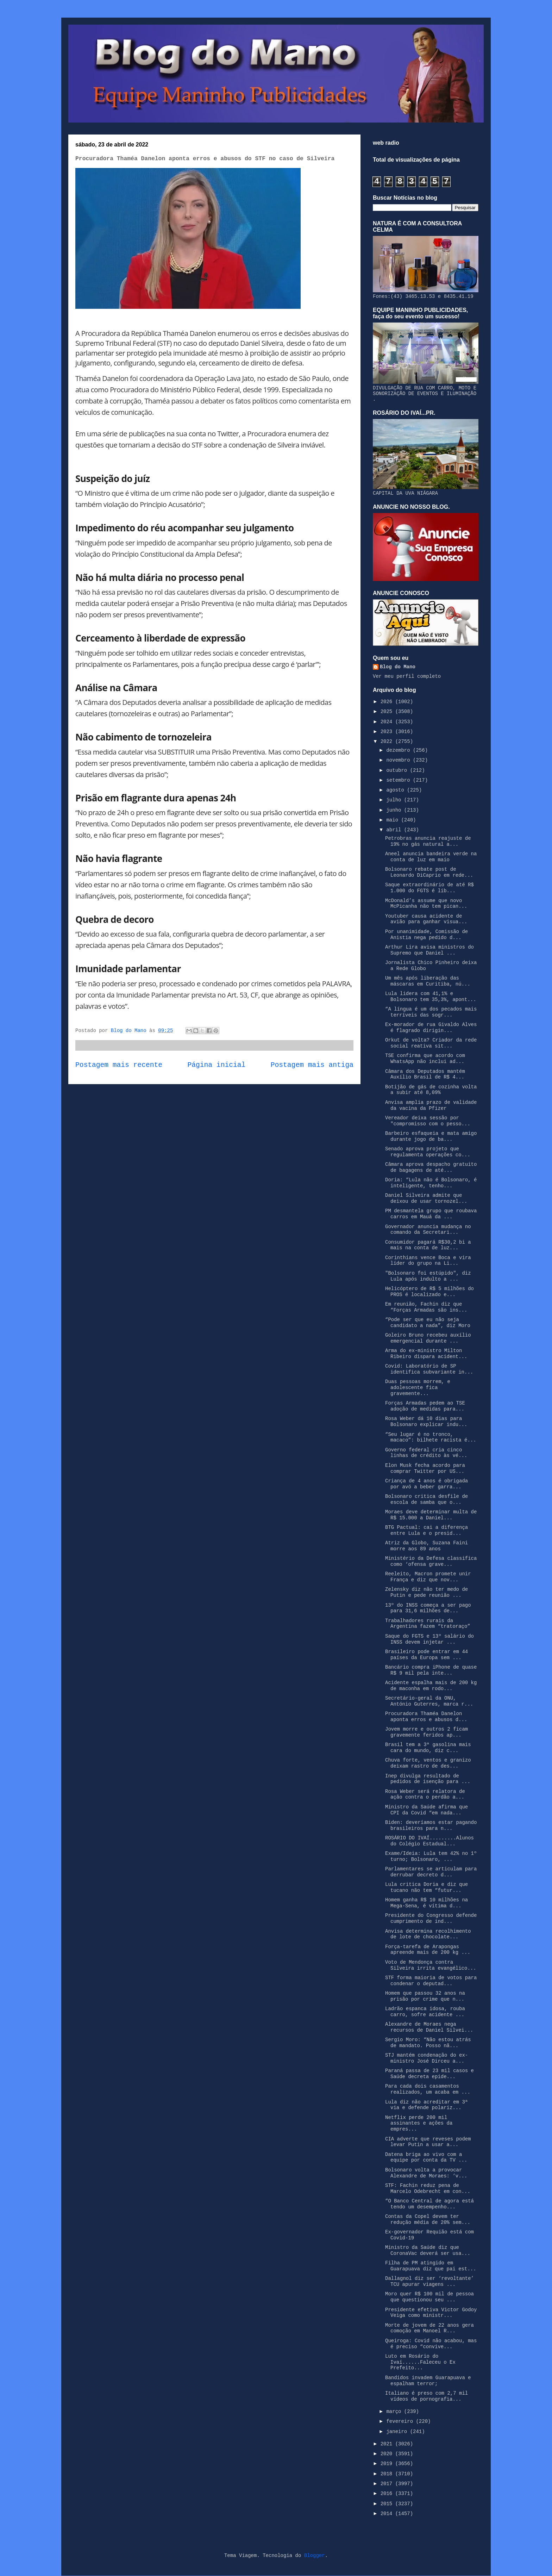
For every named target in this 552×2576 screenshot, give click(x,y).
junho (395, 810)
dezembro (399, 750)
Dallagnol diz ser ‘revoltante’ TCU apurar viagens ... (429, 2281)
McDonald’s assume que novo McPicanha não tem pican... (426, 903)
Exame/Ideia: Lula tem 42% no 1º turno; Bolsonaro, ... (431, 1856)
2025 (388, 711)
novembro (399, 760)
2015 (388, 2504)
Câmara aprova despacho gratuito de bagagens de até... (431, 1167)
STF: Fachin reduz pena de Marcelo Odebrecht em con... (427, 2188)
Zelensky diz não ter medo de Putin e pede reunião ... (426, 1592)
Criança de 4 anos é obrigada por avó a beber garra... (426, 1484)
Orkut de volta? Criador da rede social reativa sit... (431, 1043)
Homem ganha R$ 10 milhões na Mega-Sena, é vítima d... (426, 1903)
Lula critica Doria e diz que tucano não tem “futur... (426, 1887)
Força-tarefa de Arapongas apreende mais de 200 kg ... (427, 1950)
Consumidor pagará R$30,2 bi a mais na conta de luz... (428, 1245)
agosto (396, 790)
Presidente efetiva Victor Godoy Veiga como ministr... (431, 2313)
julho (395, 800)
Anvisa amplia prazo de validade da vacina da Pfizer (431, 1105)
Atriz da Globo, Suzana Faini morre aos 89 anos (426, 1546)
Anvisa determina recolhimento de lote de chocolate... (428, 1934)
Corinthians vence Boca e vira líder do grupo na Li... (428, 1261)
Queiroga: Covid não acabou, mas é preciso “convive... (431, 2344)
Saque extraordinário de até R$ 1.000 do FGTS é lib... (429, 888)
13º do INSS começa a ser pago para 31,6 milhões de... (428, 1608)
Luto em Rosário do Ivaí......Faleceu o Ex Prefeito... (420, 2362)
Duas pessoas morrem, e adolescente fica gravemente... (417, 1387)
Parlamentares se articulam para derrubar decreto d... (431, 1872)
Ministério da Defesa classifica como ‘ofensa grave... (431, 1561)
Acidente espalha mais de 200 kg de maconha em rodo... (431, 1686)
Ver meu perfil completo (407, 676)
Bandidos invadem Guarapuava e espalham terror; (428, 2381)
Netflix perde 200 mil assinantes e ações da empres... (418, 2123)
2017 (388, 2484)
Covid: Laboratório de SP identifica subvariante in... (429, 1369)
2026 (388, 702)
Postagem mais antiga (312, 1065)
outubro (398, 770)
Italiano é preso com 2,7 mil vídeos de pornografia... (426, 2396)
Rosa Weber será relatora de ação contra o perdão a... (425, 1794)
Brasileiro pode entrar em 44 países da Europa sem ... (426, 1655)
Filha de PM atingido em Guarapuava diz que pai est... (430, 2266)
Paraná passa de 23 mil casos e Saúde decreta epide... (429, 2074)
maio (393, 820)
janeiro (398, 2431)
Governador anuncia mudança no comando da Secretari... (428, 1230)
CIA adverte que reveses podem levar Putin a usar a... (428, 2142)
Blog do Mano (397, 667)
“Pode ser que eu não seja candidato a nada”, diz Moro (427, 1322)
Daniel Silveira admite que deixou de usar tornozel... (426, 1198)
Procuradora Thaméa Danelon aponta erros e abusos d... (426, 1716)
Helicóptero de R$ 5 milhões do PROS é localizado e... (429, 1292)
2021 (388, 2444)
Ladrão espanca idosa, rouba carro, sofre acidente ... (425, 2012)
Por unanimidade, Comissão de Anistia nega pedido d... (426, 934)
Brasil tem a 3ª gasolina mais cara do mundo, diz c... (428, 1747)
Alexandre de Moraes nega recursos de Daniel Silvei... (429, 2027)
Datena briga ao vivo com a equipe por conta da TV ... (426, 2157)
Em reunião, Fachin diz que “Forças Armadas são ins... (426, 1307)
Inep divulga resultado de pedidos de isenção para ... (427, 1779)
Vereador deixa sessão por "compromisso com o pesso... (427, 1121)
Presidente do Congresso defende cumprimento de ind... (431, 1918)
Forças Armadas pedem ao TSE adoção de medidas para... (425, 1406)
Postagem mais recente (118, 1065)
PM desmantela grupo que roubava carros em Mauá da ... (431, 1214)
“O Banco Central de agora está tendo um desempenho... (429, 2204)
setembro (399, 780)
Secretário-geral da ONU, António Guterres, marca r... (429, 1701)
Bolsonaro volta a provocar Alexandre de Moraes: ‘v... (426, 2173)
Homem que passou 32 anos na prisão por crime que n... (425, 1996)
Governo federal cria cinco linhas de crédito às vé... (426, 1453)
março (395, 2411)
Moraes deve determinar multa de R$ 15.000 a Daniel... (431, 1515)
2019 (388, 2463)
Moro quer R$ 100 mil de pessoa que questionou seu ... (429, 2297)
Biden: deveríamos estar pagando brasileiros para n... (431, 1825)
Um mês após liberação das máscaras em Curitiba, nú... (427, 981)
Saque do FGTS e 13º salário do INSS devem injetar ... (429, 1639)
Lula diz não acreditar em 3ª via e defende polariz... (426, 2105)
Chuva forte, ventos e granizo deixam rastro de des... (428, 1763)
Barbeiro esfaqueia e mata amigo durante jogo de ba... (431, 1136)
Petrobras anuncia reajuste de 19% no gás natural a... (428, 841)
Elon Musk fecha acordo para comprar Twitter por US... (425, 1468)
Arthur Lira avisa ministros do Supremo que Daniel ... (429, 950)
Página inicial (217, 1065)
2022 (388, 741)
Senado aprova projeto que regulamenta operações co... (427, 1152)
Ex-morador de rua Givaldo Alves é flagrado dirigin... (431, 1027)
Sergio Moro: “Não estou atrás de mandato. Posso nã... (428, 2043)
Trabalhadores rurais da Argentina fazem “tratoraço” (427, 1624)
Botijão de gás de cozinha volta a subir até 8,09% (431, 1090)
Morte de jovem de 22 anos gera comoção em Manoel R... (429, 2328)
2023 (388, 731)
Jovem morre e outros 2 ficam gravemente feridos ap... (426, 1732)
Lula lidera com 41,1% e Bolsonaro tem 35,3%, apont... (430, 996)
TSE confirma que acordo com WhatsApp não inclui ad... (425, 1058)
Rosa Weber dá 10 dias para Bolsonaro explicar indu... (426, 1421)
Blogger (314, 2555)
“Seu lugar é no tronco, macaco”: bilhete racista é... (430, 1437)
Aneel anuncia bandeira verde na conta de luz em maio (431, 857)
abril (395, 830)
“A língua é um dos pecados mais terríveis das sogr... (431, 1012)
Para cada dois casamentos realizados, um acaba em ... (427, 2089)
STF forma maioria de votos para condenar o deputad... (431, 1981)
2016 (388, 2493)
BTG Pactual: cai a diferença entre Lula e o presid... (426, 1530)
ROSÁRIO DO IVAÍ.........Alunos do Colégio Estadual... (429, 1841)
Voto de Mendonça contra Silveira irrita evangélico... (430, 1965)
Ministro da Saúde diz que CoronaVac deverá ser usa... (427, 2250)
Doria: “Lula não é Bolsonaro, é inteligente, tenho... (431, 1183)
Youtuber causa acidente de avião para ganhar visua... (426, 919)
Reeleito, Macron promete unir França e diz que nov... (428, 1577)
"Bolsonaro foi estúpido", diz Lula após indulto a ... (428, 1276)
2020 (388, 2454)
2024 (388, 722)
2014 (388, 2513)
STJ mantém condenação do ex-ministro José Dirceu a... (426, 2058)
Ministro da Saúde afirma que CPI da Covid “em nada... (426, 1810)
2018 (388, 2474)
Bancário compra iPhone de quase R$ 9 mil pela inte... (431, 1670)
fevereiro (401, 2421)
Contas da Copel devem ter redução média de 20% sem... (427, 2219)
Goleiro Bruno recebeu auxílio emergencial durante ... (428, 1338)
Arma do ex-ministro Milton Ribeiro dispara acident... (426, 1353)
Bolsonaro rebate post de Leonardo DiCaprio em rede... (429, 872)
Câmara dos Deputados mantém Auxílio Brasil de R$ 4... (425, 1074)
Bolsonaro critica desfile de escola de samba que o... (426, 1499)
